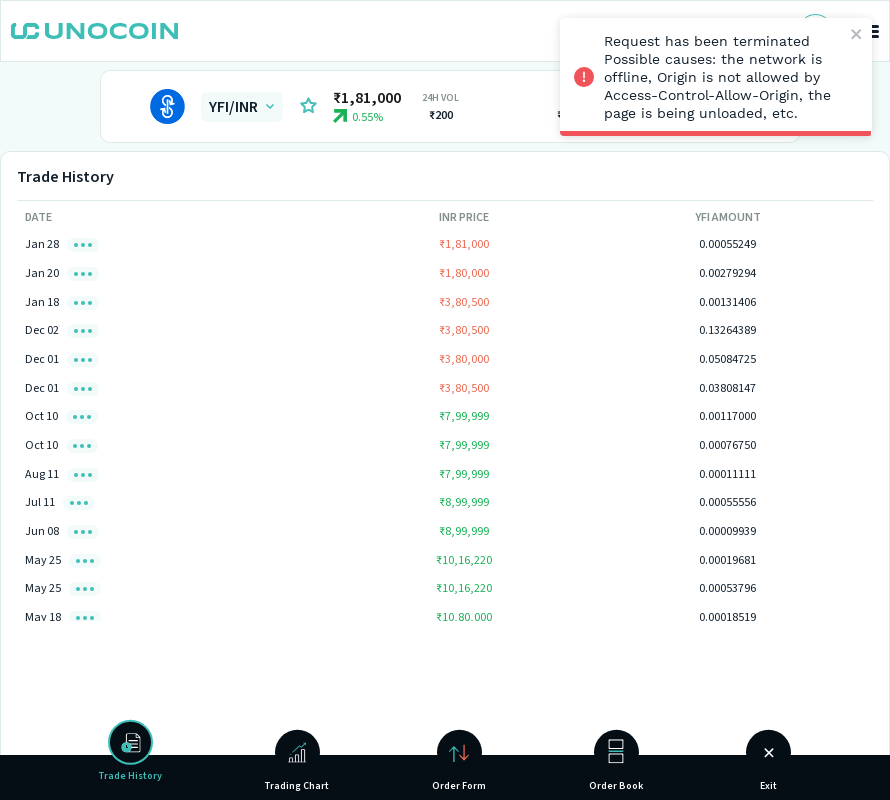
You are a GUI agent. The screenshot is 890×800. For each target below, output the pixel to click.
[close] (858, 35)
